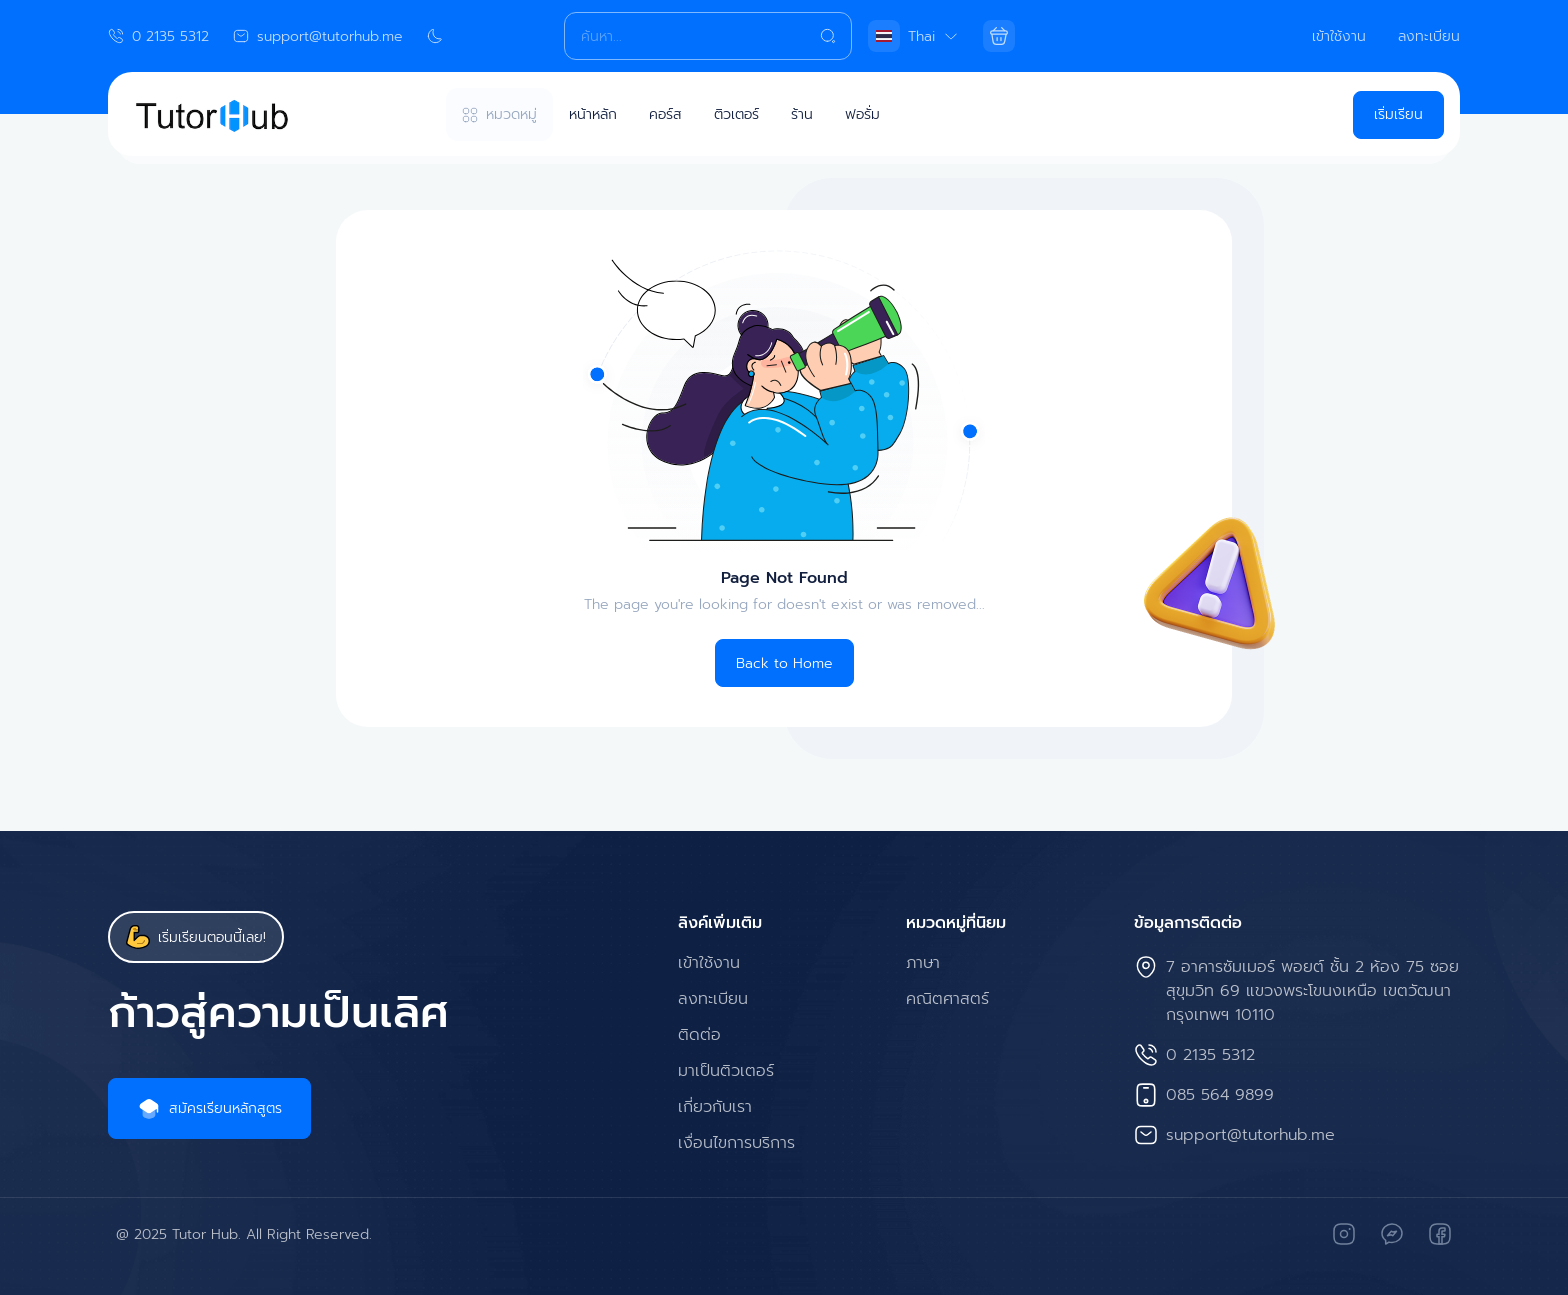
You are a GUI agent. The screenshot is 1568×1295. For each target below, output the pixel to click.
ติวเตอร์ (736, 114)
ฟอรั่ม (862, 114)
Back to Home (784, 663)
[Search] (708, 36)
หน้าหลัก (593, 114)
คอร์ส (665, 114)
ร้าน (802, 114)
